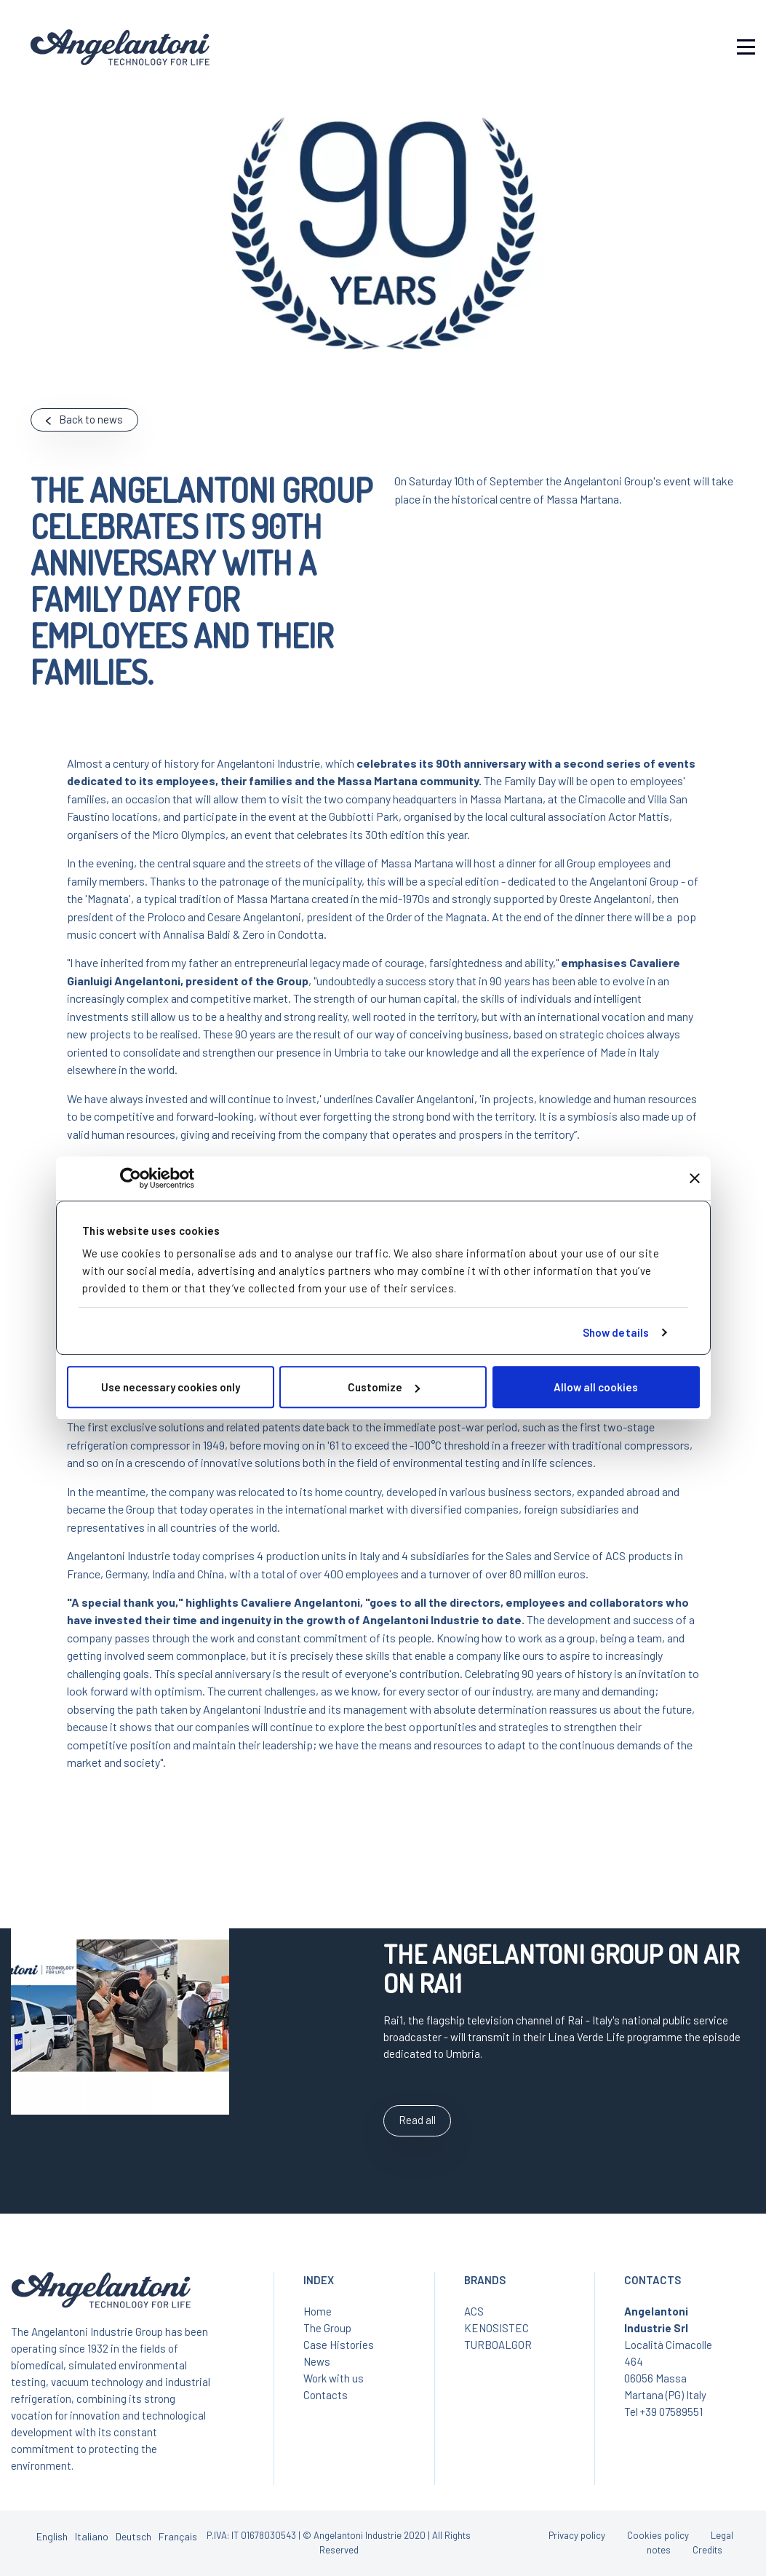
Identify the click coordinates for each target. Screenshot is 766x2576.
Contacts (325, 2394)
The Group (327, 2327)
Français (178, 2536)
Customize (384, 1387)
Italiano (91, 2536)
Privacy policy (576, 2535)
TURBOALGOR (498, 2344)
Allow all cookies (596, 1387)
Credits (707, 2550)
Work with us (333, 2378)
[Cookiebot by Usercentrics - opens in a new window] (130, 1178)
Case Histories (338, 2344)
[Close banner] (695, 1178)
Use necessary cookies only (170, 1387)
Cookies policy (658, 2535)
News (316, 2361)
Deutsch (133, 2536)
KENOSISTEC (496, 2327)
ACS (474, 2311)
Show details (616, 1332)
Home (317, 2311)
